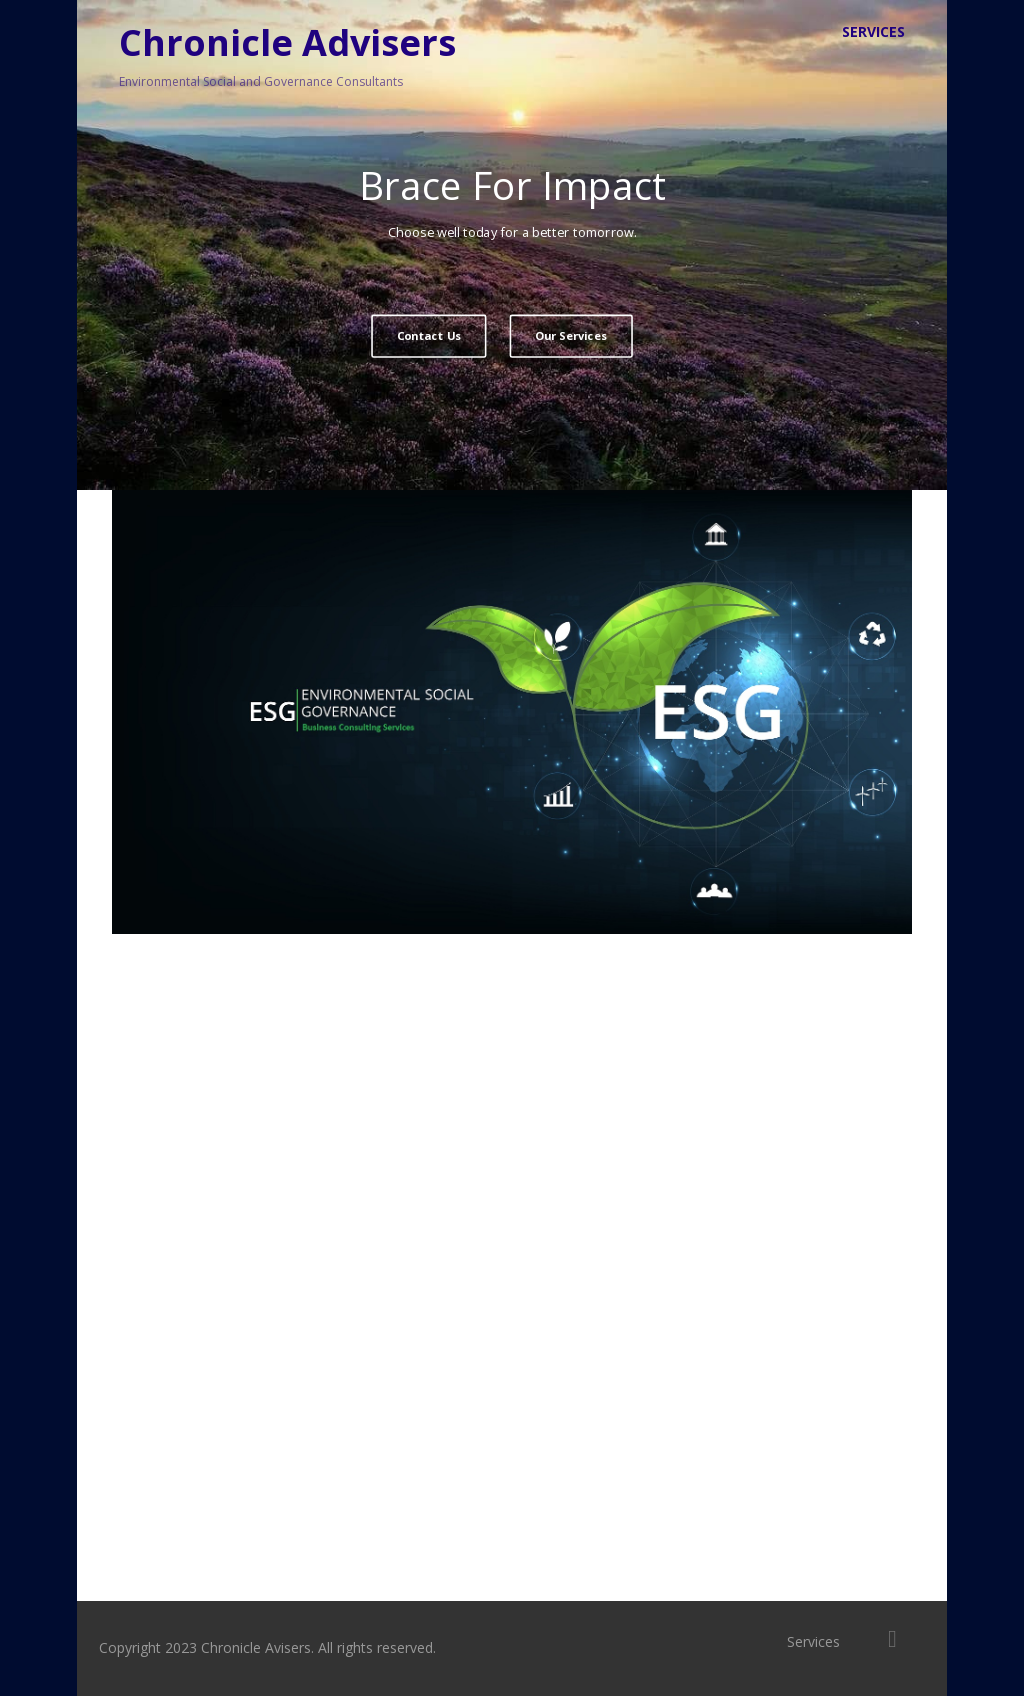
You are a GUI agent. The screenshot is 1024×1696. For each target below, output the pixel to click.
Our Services (571, 335)
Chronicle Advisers (287, 42)
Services (873, 31)
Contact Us (429, 335)
